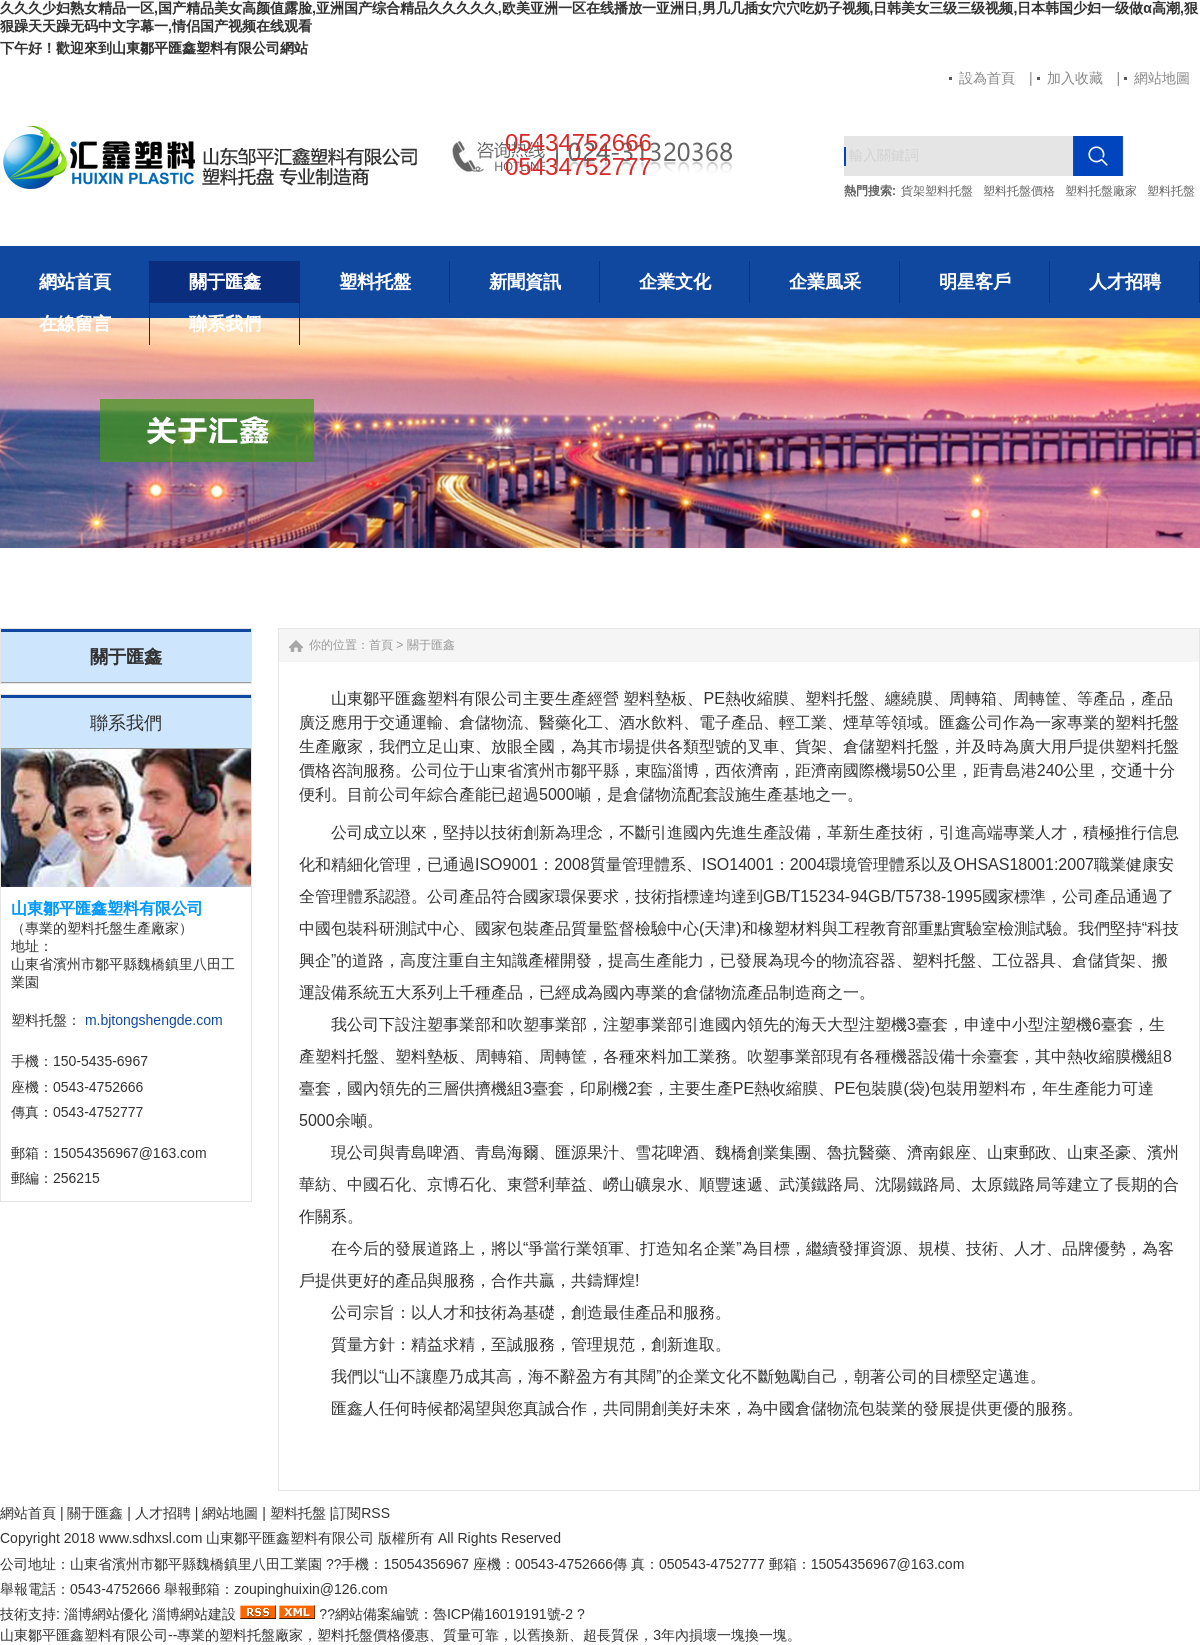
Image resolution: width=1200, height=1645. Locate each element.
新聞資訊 (525, 282)
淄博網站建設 (194, 1614)
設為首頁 (987, 78)
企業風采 (825, 282)
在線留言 (75, 324)
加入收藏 (1075, 78)
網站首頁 (75, 282)
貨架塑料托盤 (937, 191)
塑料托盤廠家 (1101, 191)
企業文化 (675, 282)
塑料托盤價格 (1019, 191)
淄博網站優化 (106, 1614)
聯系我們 (225, 324)
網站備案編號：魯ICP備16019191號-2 (454, 1614)
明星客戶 (975, 282)
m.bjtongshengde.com (154, 1020)
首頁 (381, 645)
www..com (150, 1538)
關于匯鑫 (225, 282)
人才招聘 (1125, 282)
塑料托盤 (1171, 191)
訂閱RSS (361, 1513)
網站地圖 (1162, 78)
